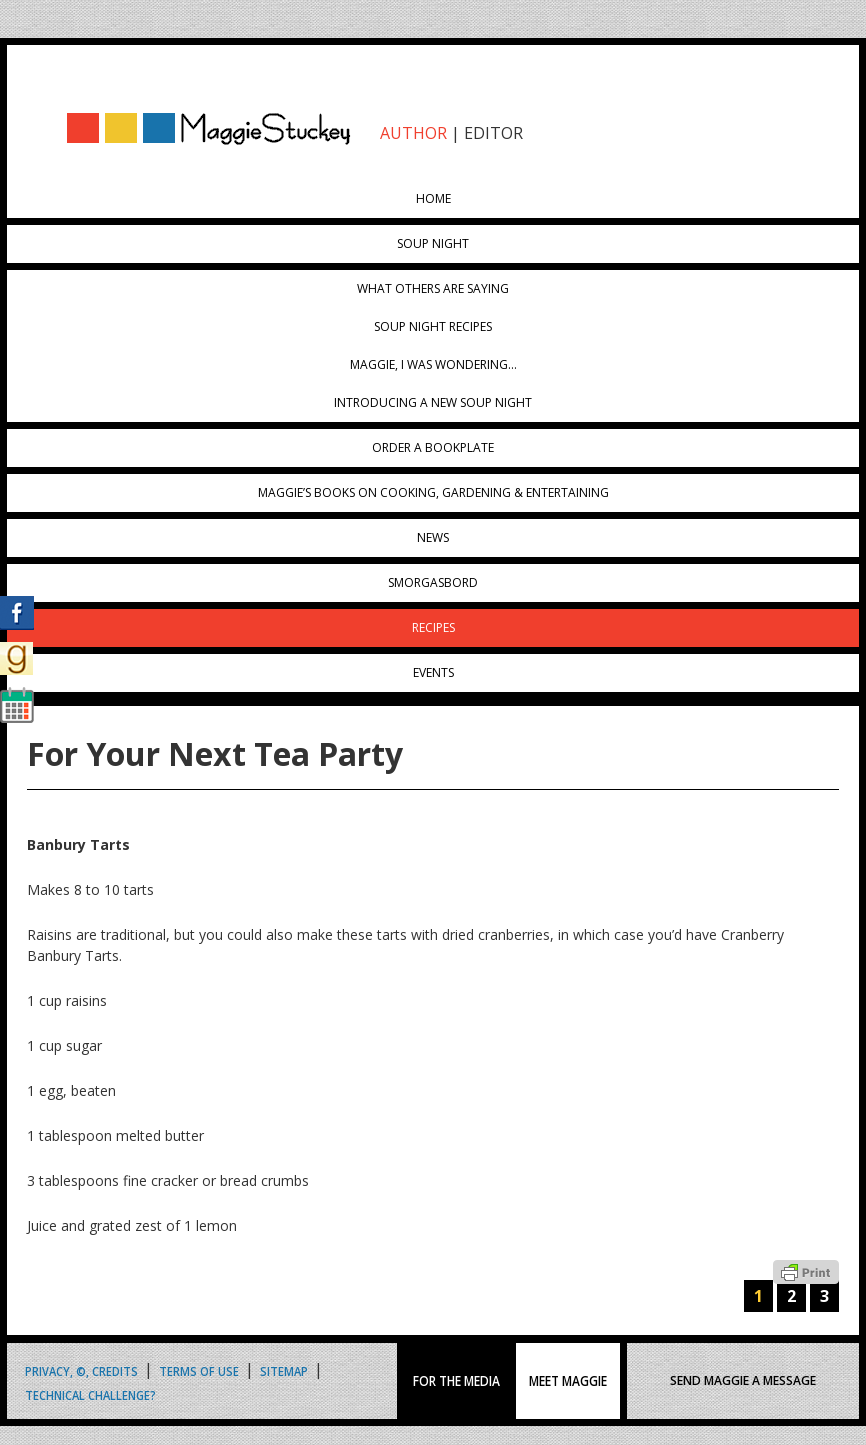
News (433, 537)
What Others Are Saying (433, 288)
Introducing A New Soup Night (433, 402)
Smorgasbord (433, 582)
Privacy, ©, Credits (81, 1370)
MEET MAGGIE (568, 1381)
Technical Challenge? (90, 1394)
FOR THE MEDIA (456, 1381)
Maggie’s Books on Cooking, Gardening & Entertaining (433, 492)
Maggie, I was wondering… (433, 364)
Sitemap (284, 1370)
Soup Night (433, 243)
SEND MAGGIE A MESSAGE (743, 1380)
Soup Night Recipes (433, 326)
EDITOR (493, 133)
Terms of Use (199, 1370)
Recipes (433, 627)
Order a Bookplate (433, 447)
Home (433, 198)
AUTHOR (413, 133)
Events (433, 672)
